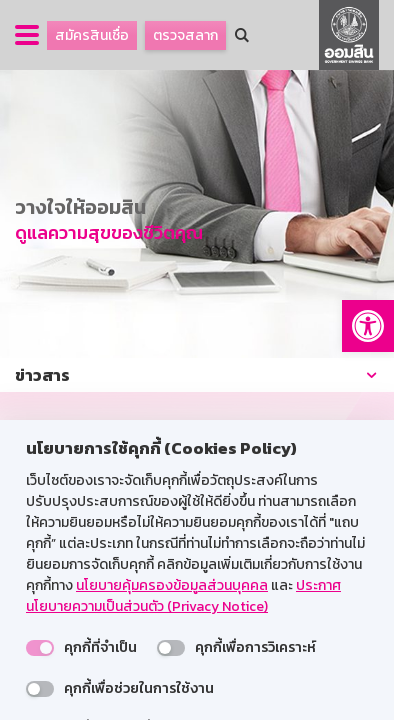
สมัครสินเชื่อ (92, 35)
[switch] (40, 648)
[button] (368, 326)
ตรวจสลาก (185, 35)
